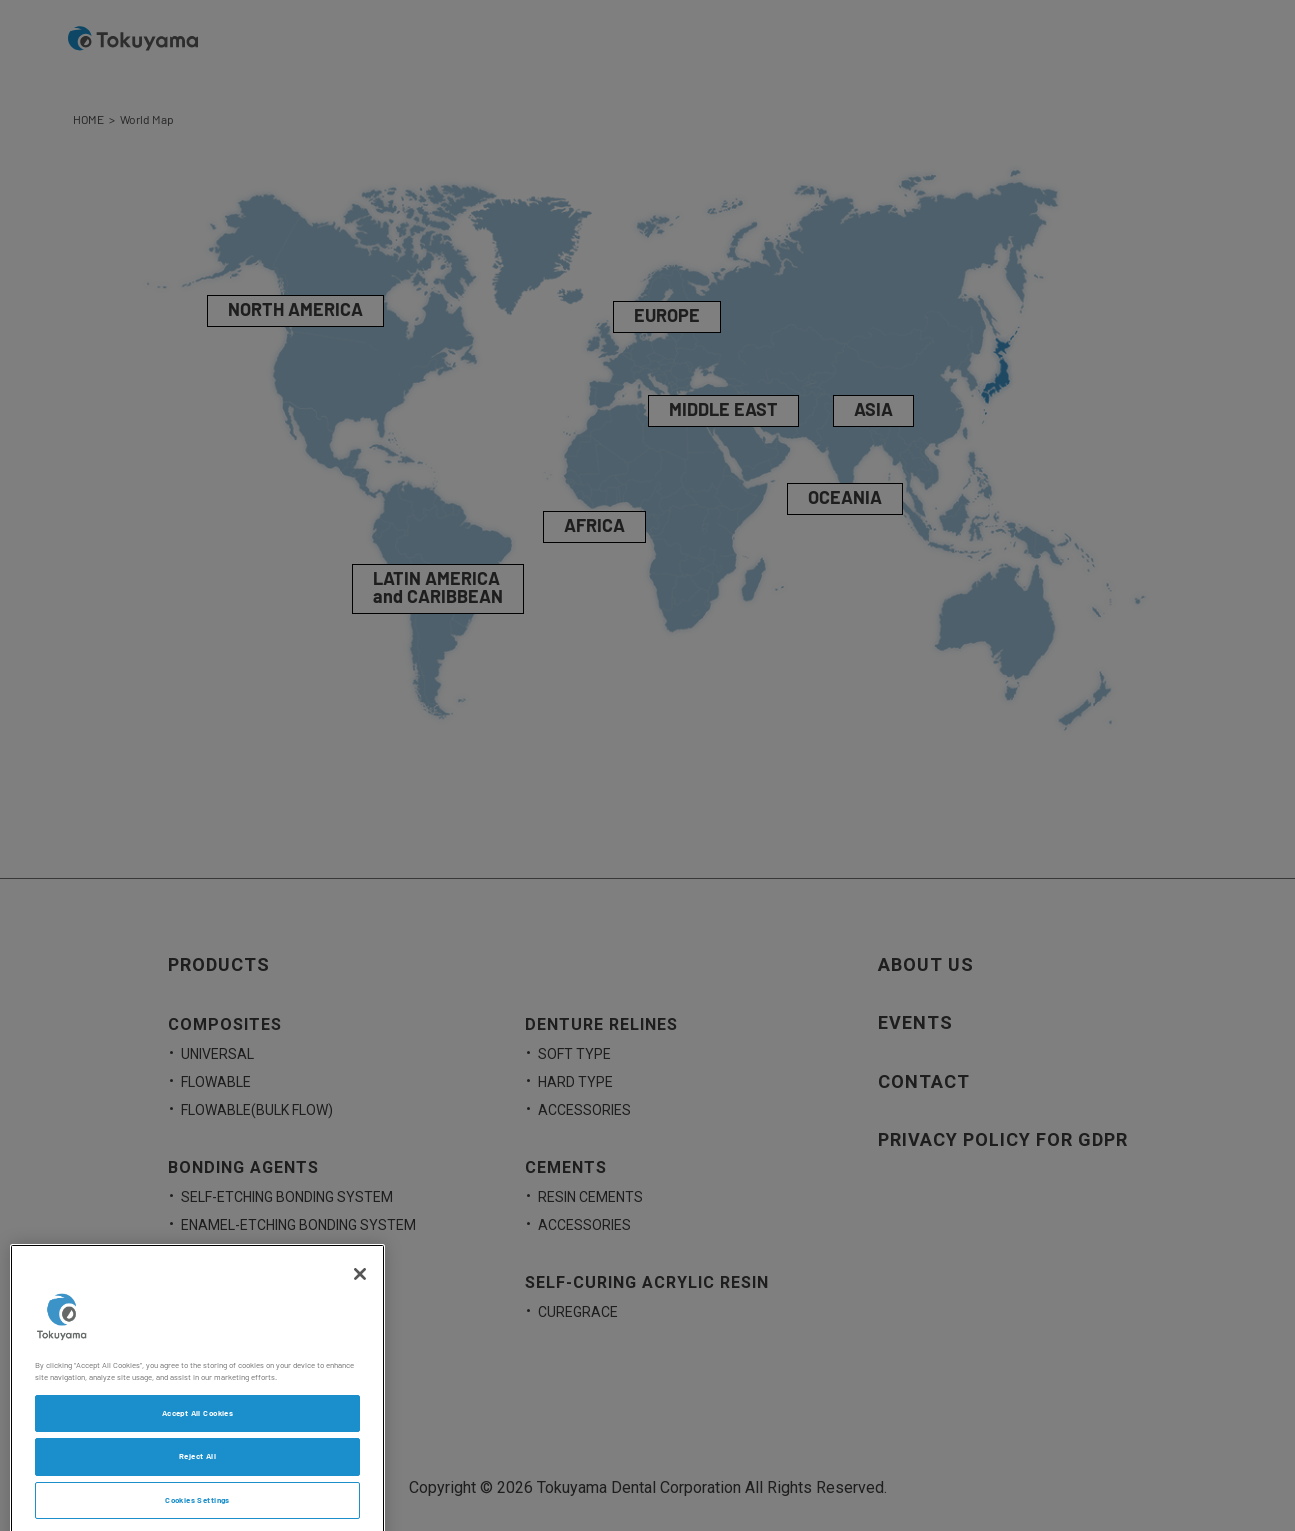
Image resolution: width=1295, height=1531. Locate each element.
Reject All (197, 1468)
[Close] (360, 1286)
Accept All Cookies (197, 1425)
